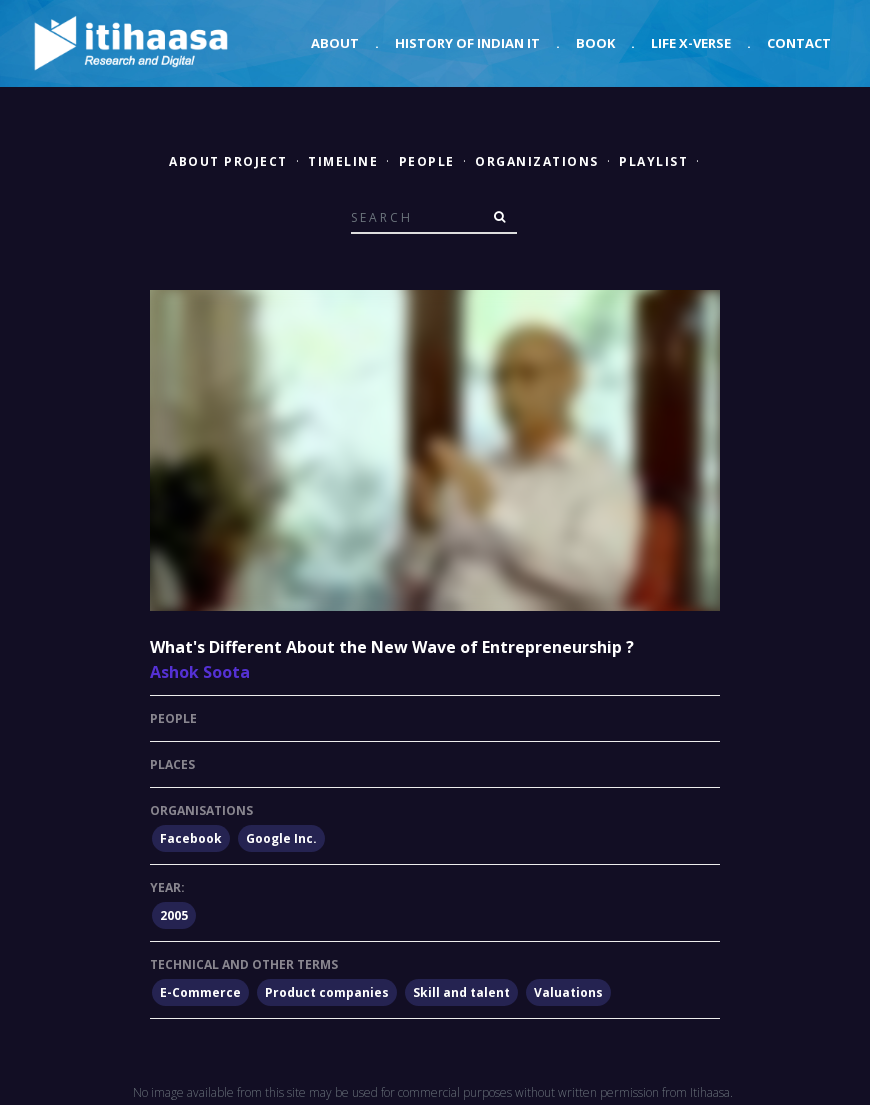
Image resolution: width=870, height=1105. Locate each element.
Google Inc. (281, 838)
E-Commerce (200, 992)
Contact (799, 43)
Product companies (327, 992)
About (335, 43)
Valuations (568, 992)
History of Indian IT (467, 43)
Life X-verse (691, 43)
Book (595, 43)
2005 (174, 915)
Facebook (191, 838)
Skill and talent (461, 992)
